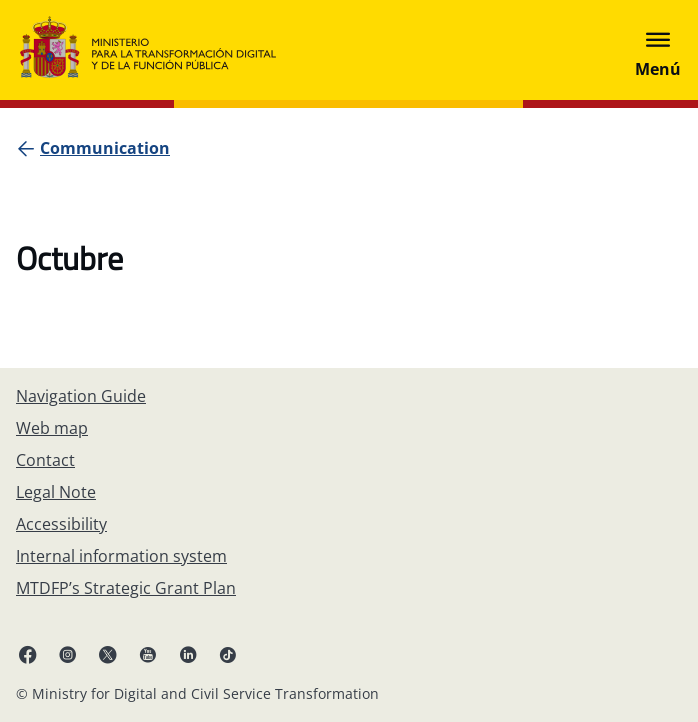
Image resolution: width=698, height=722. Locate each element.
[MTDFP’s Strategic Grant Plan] (126, 588)
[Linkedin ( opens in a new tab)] (188, 654)
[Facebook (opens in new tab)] (28, 654)
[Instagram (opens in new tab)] (68, 654)
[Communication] (105, 148)
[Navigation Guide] (81, 396)
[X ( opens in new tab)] (108, 654)
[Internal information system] (121, 556)
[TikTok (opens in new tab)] (228, 654)
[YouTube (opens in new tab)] (148, 654)
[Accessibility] (61, 524)
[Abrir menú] (658, 50)
